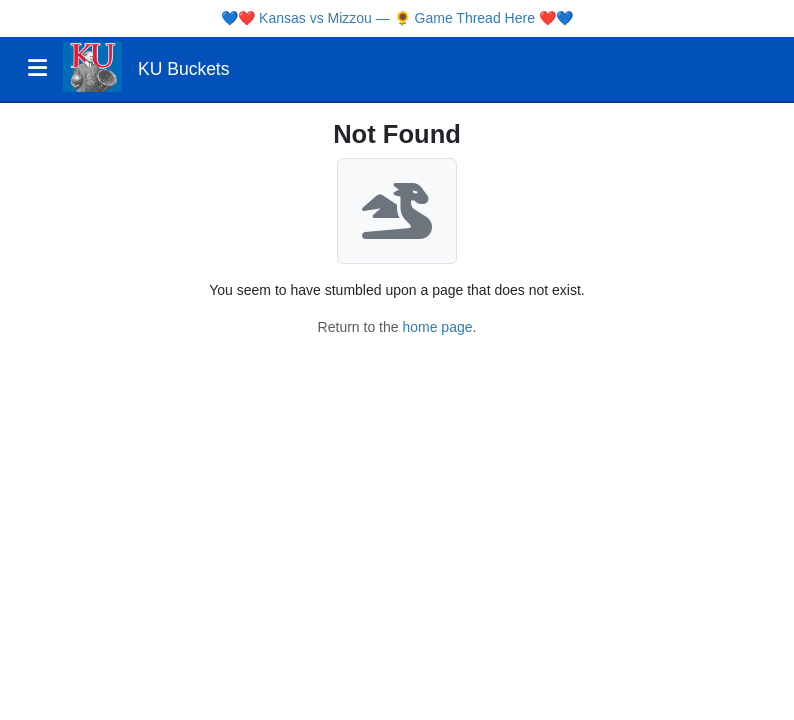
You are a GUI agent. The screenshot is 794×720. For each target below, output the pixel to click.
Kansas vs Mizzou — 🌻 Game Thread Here (397, 18)
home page (437, 327)
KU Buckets (183, 69)
